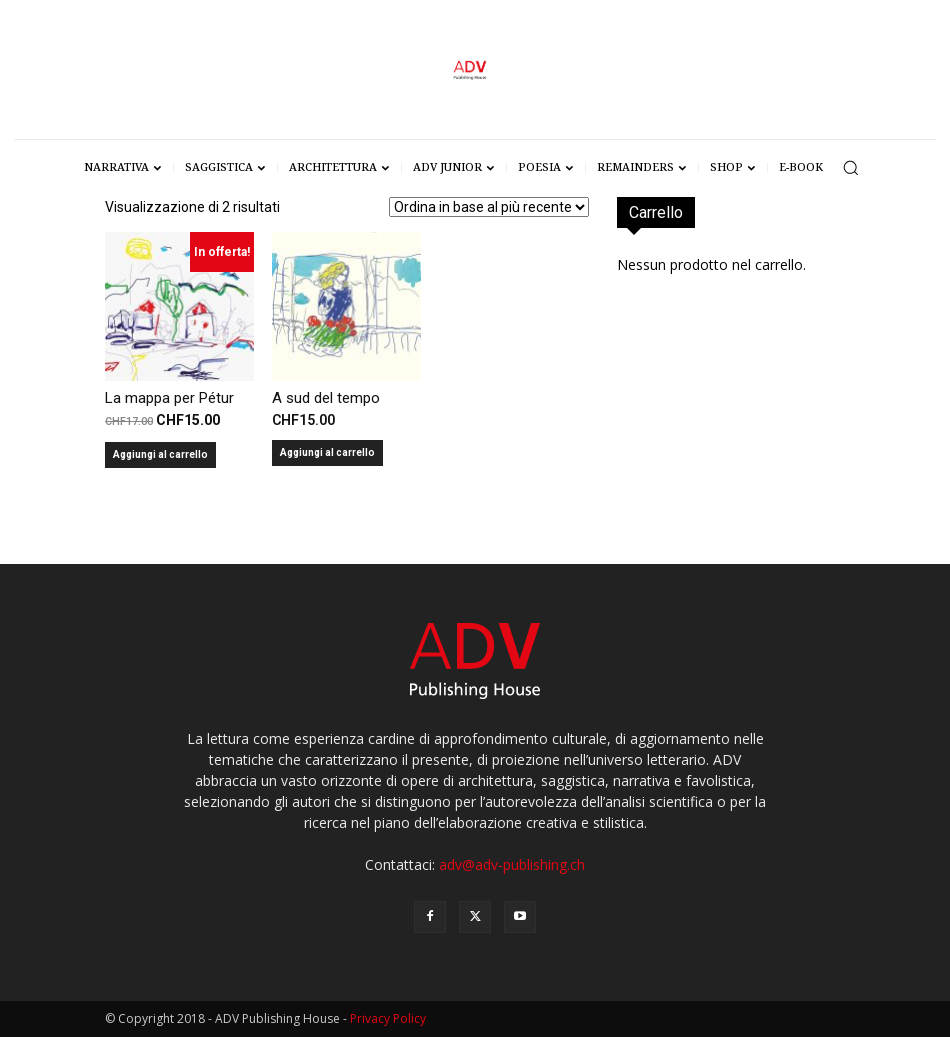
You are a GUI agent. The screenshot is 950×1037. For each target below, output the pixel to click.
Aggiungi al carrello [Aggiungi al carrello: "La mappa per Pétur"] (160, 454)
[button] (850, 167)
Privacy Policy (388, 1018)
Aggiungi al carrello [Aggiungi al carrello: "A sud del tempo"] (327, 452)
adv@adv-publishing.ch (512, 864)
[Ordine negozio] (489, 207)
